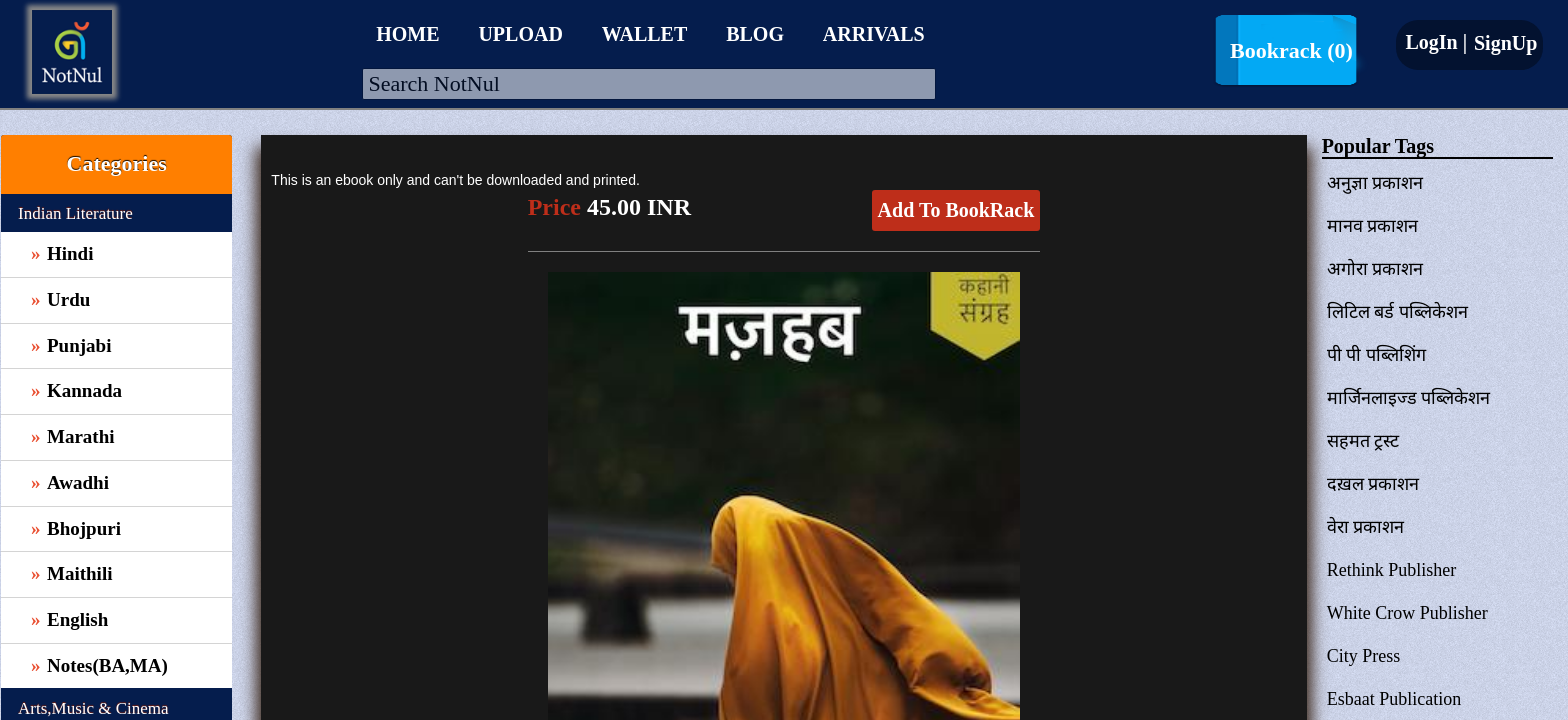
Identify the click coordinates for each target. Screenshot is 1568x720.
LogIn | (1436, 42)
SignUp (1503, 43)
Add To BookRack (956, 210)
